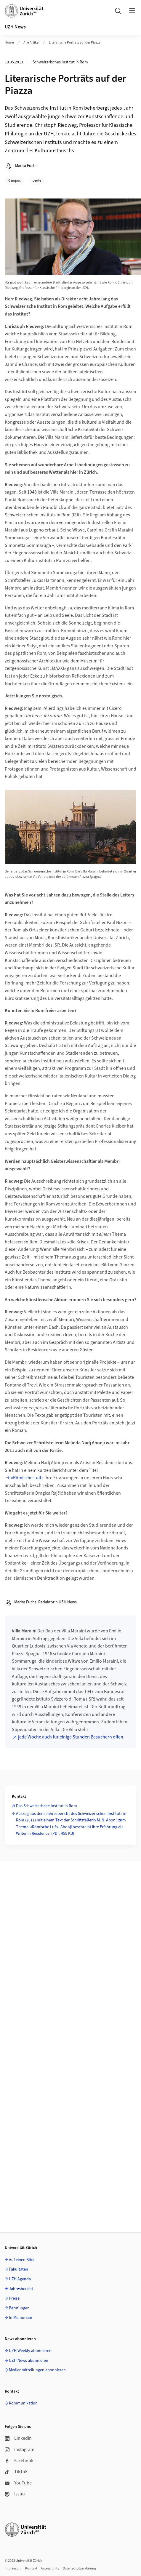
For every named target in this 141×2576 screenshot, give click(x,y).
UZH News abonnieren (28, 2361)
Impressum (13, 2568)
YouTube (18, 2483)
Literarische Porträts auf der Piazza (74, 42)
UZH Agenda (20, 2279)
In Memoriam (20, 2318)
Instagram (19, 2449)
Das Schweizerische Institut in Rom (46, 1806)
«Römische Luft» (27, 1477)
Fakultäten (18, 2269)
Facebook (19, 2460)
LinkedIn (18, 2438)
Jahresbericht (21, 2289)
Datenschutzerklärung (79, 2568)
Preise (14, 2298)
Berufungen (19, 2308)
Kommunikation (23, 2403)
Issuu (15, 2494)
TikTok (16, 2471)
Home (9, 42)
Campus (14, 180)
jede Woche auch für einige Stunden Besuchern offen (70, 1737)
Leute (37, 180)
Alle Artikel (31, 42)
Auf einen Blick (22, 2260)
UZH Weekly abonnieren (30, 2351)
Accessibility (50, 2568)
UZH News (15, 27)
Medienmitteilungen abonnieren (37, 2370)
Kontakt (31, 2568)
